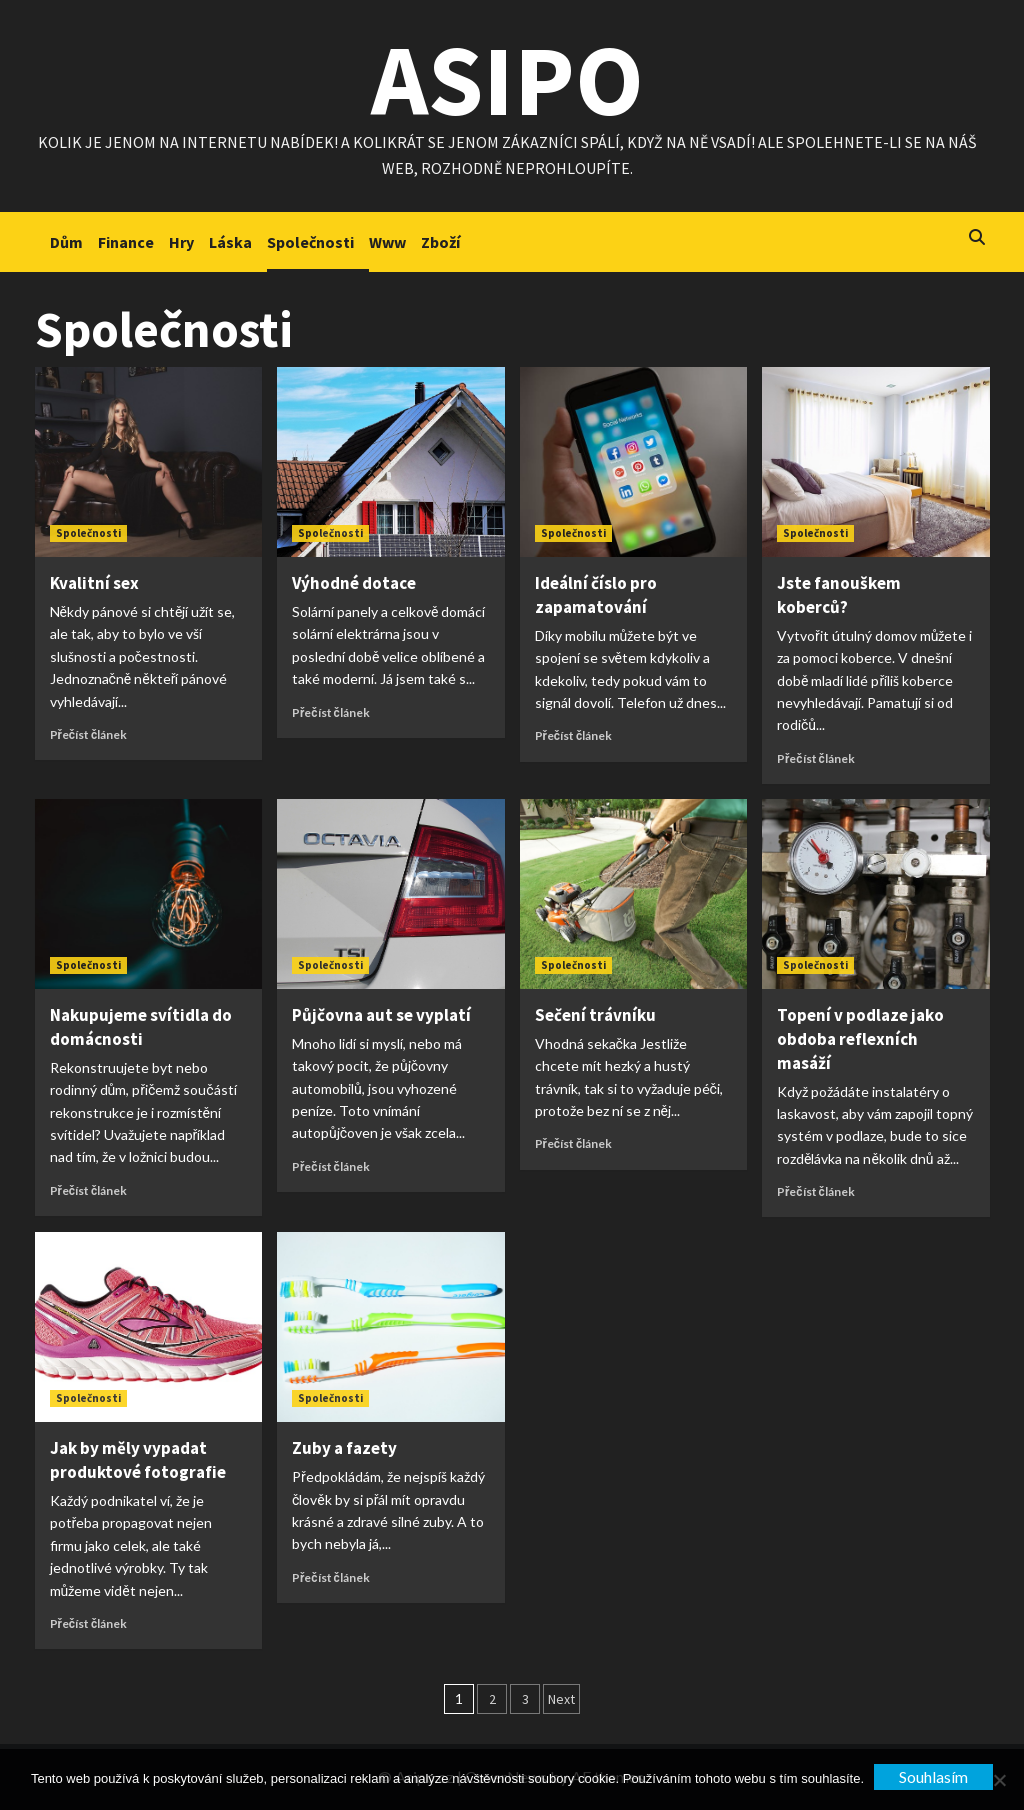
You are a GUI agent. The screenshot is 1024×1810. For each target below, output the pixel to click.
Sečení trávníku (595, 1015)
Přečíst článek (89, 734)
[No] (999, 1780)
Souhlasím (933, 1776)
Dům (66, 242)
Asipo (507, 79)
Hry (181, 242)
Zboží (440, 242)
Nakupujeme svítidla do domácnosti (141, 1027)
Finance (126, 242)
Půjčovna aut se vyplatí (381, 1015)
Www (387, 242)
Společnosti (310, 242)
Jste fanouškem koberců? (839, 595)
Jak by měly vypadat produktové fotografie (138, 1460)
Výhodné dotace (354, 583)
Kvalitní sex (94, 583)
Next (561, 1699)
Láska (230, 242)
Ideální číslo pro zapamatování (596, 595)
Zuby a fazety (344, 1448)
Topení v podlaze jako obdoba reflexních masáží (860, 1039)
